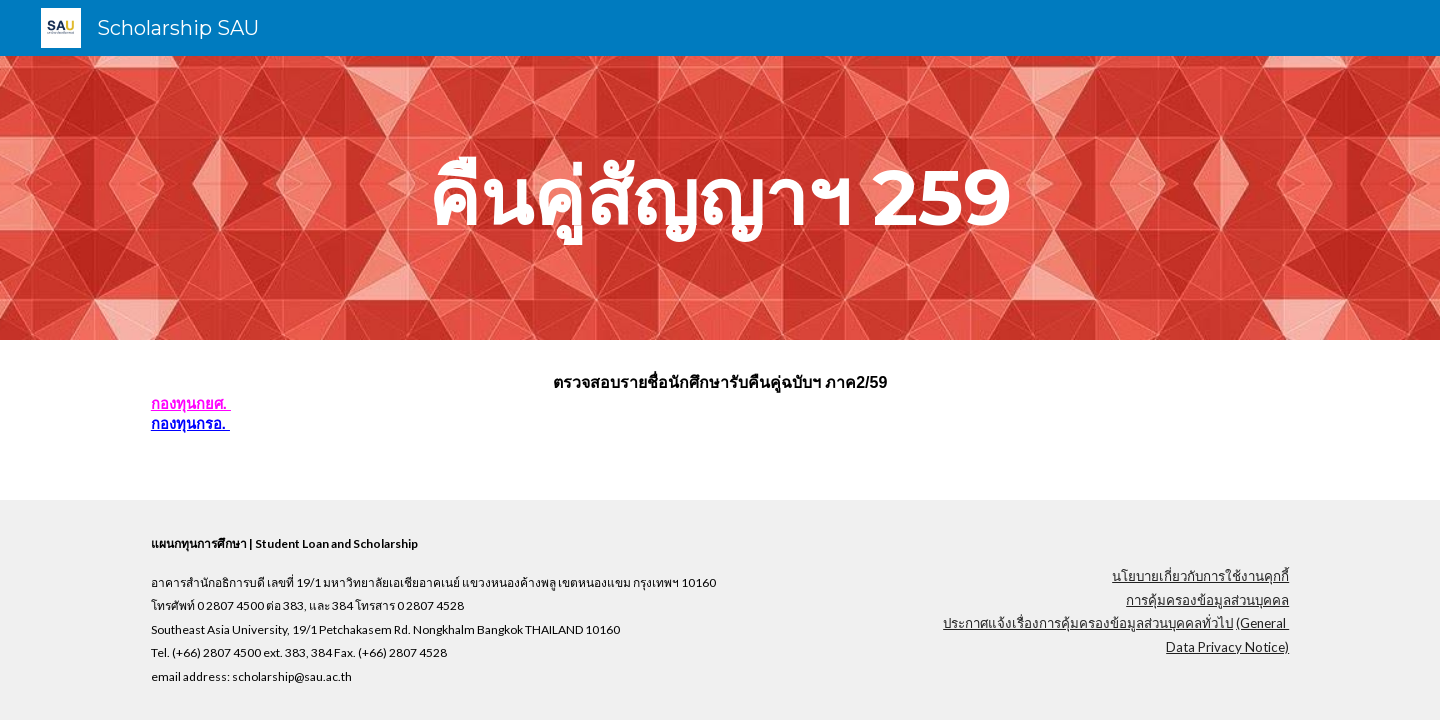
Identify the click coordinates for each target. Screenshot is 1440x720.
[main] (720, 198)
